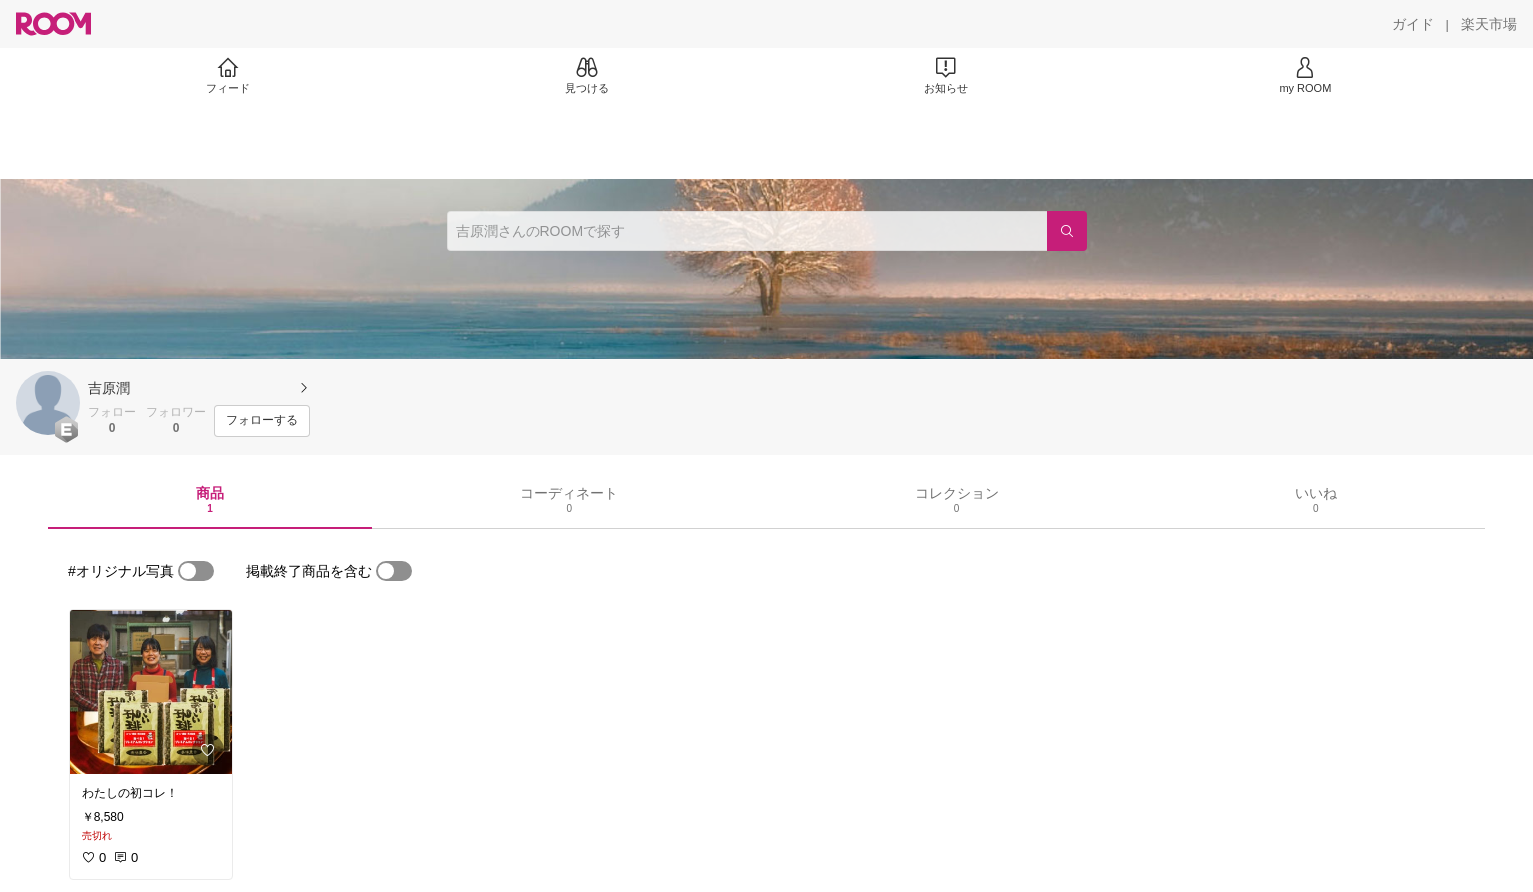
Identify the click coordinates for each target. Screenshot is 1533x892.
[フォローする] (262, 421)
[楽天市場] (1489, 24)
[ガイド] (1413, 24)
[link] (151, 692)
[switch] (196, 571)
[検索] (1067, 231)
